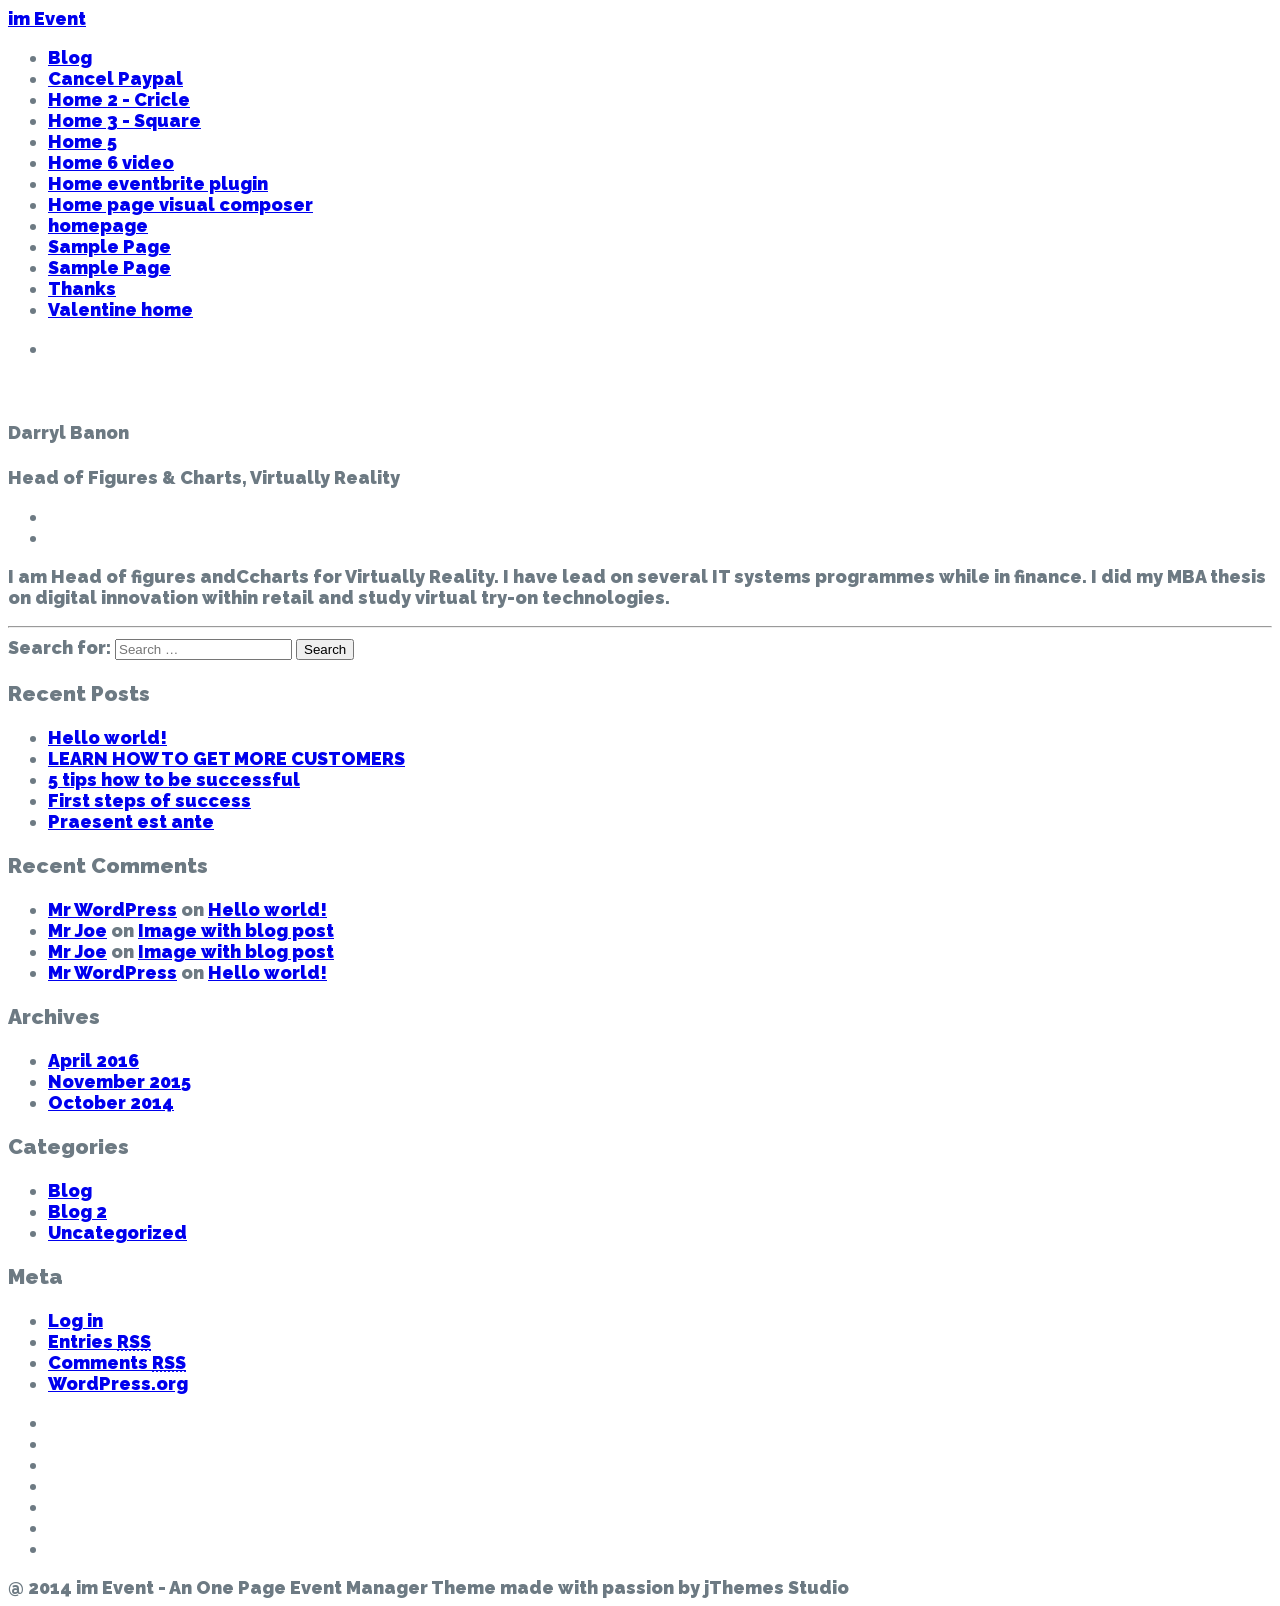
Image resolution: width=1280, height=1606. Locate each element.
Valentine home (120, 309)
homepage (98, 225)
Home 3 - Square (124, 120)
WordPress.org (118, 1383)
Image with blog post (236, 930)
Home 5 (82, 141)
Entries (99, 1341)
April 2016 (93, 1060)
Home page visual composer (180, 204)
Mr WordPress (112, 909)
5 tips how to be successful (174, 779)
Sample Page (109, 246)
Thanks (82, 288)
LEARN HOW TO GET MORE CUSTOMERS (226, 758)
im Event (47, 18)
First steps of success (149, 800)
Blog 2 (77, 1211)
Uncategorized (117, 1232)
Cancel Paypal (115, 78)
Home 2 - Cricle (119, 99)
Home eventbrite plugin (158, 183)
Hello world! (107, 737)
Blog (70, 57)
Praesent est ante (131, 821)
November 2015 (119, 1081)
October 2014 (111, 1102)
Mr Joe (77, 930)
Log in (75, 1320)
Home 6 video (111, 162)
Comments (117, 1362)
